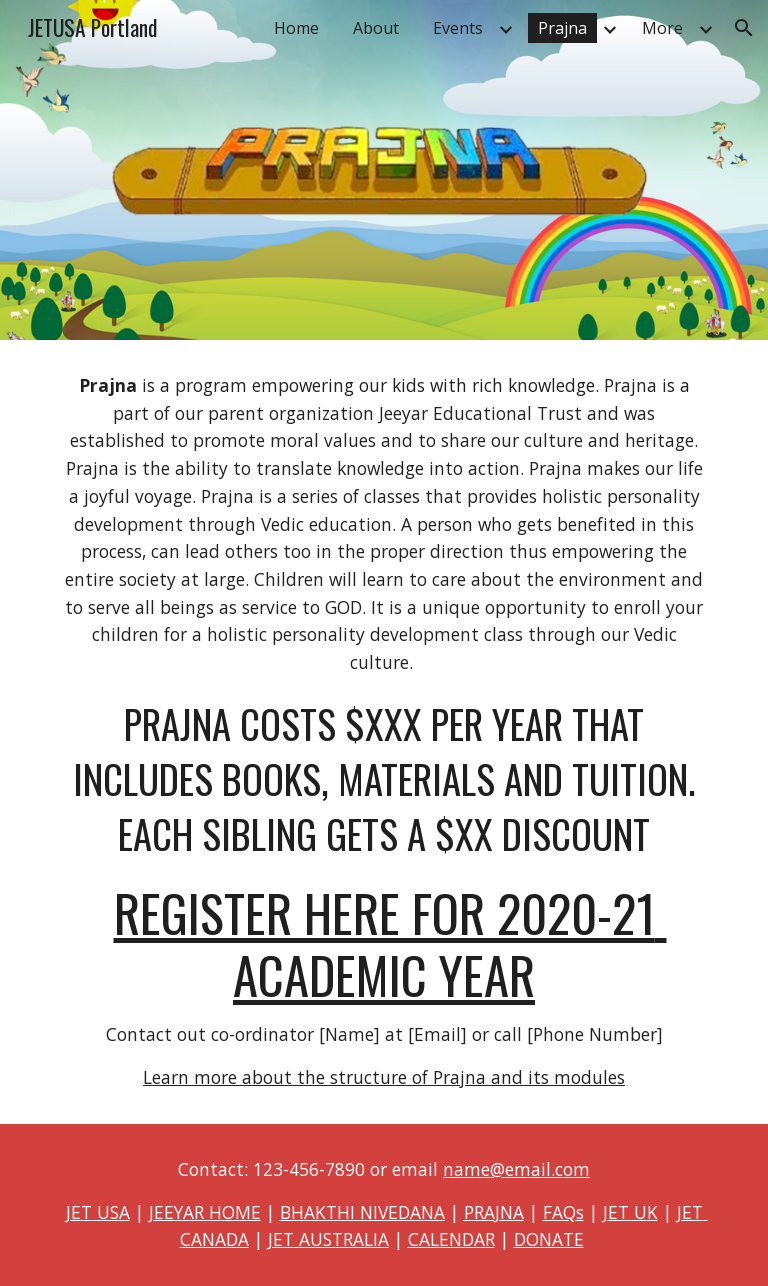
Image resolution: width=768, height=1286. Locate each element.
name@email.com (516, 1169)
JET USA (98, 1212)
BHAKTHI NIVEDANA (362, 1212)
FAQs (563, 1212)
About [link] (376, 28)
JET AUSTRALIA (328, 1239)
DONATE (549, 1239)
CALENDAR (451, 1239)
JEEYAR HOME (205, 1212)
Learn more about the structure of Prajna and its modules (384, 1077)
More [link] (662, 28)
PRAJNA (494, 1212)
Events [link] (458, 28)
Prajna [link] (562, 28)
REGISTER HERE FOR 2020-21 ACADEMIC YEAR (390, 943)
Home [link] (296, 28)
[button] (744, 28)
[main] (383, 732)
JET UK (630, 1212)
